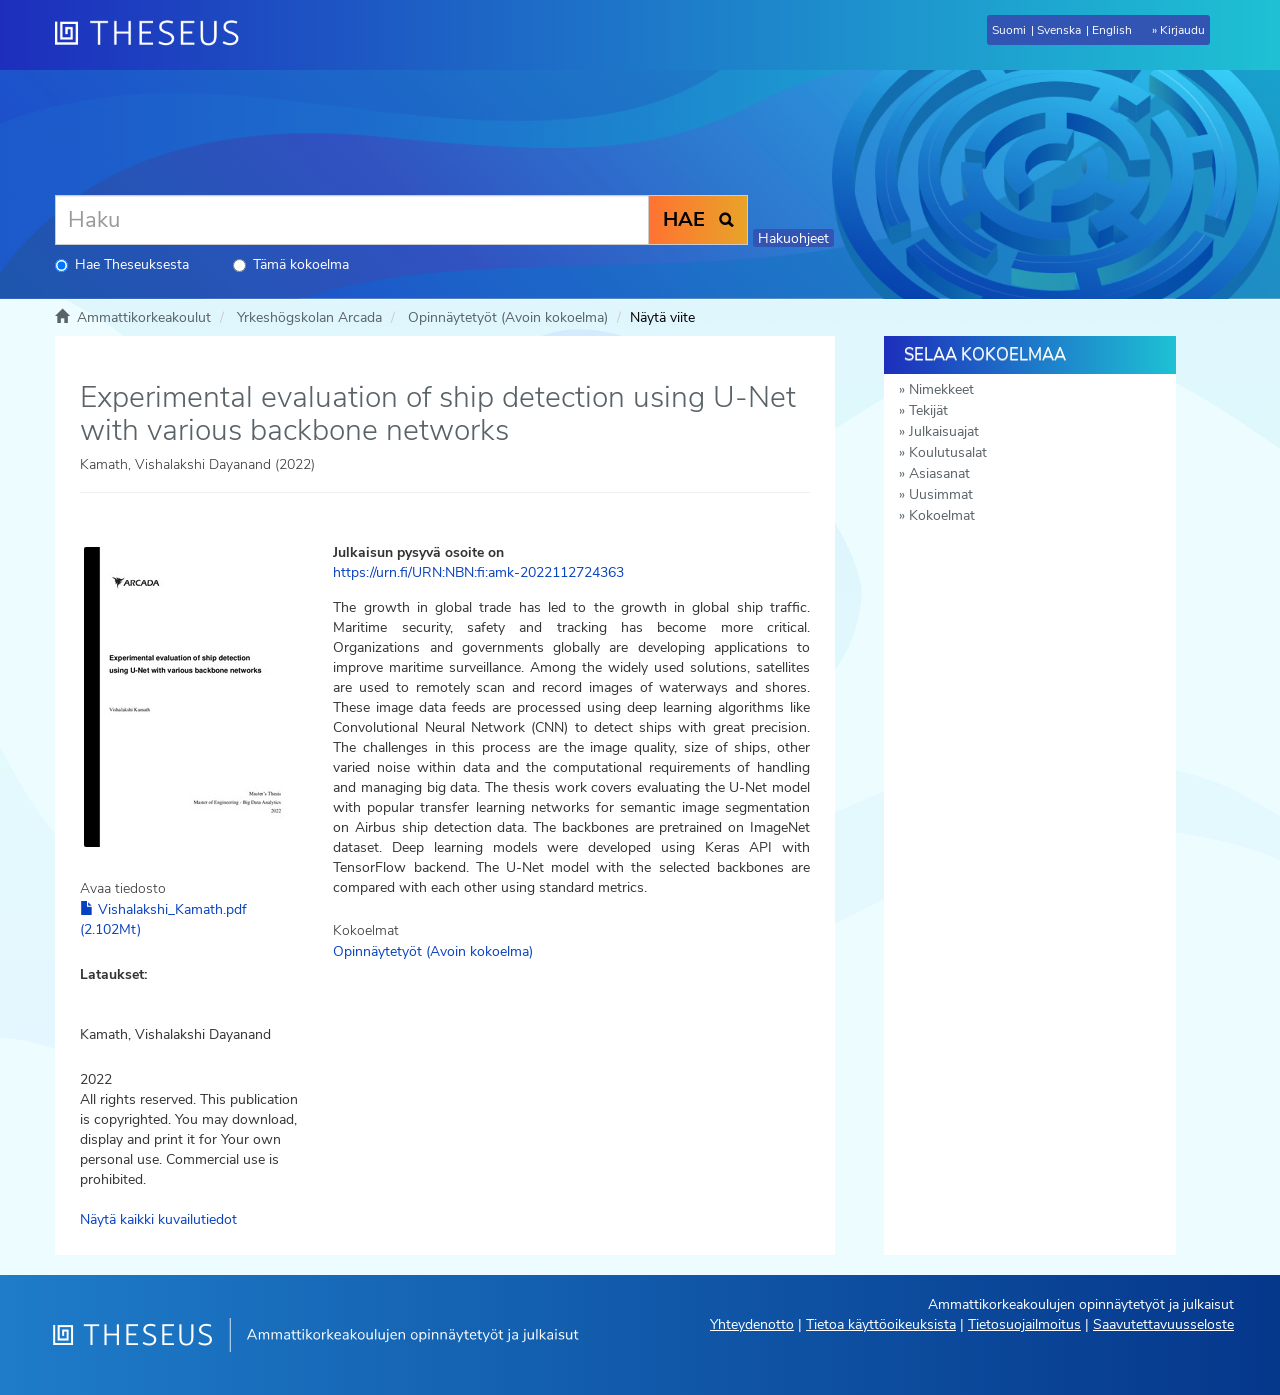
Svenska (1059, 30)
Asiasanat (939, 473)
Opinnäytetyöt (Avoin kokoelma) (508, 317)
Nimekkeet (941, 389)
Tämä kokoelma (291, 264)
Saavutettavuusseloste (1163, 1324)
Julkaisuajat (944, 431)
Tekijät (928, 410)
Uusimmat (941, 494)
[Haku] (352, 220)
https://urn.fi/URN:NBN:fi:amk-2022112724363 (478, 572)
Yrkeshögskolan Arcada (309, 317)
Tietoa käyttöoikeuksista (881, 1324)
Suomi (1009, 30)
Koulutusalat (948, 452)
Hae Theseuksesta (122, 264)
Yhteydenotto (752, 1324)
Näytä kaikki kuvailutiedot (158, 1219)
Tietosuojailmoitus (1024, 1324)
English (1112, 30)
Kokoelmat (942, 515)
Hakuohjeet (793, 238)
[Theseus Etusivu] (155, 35)
